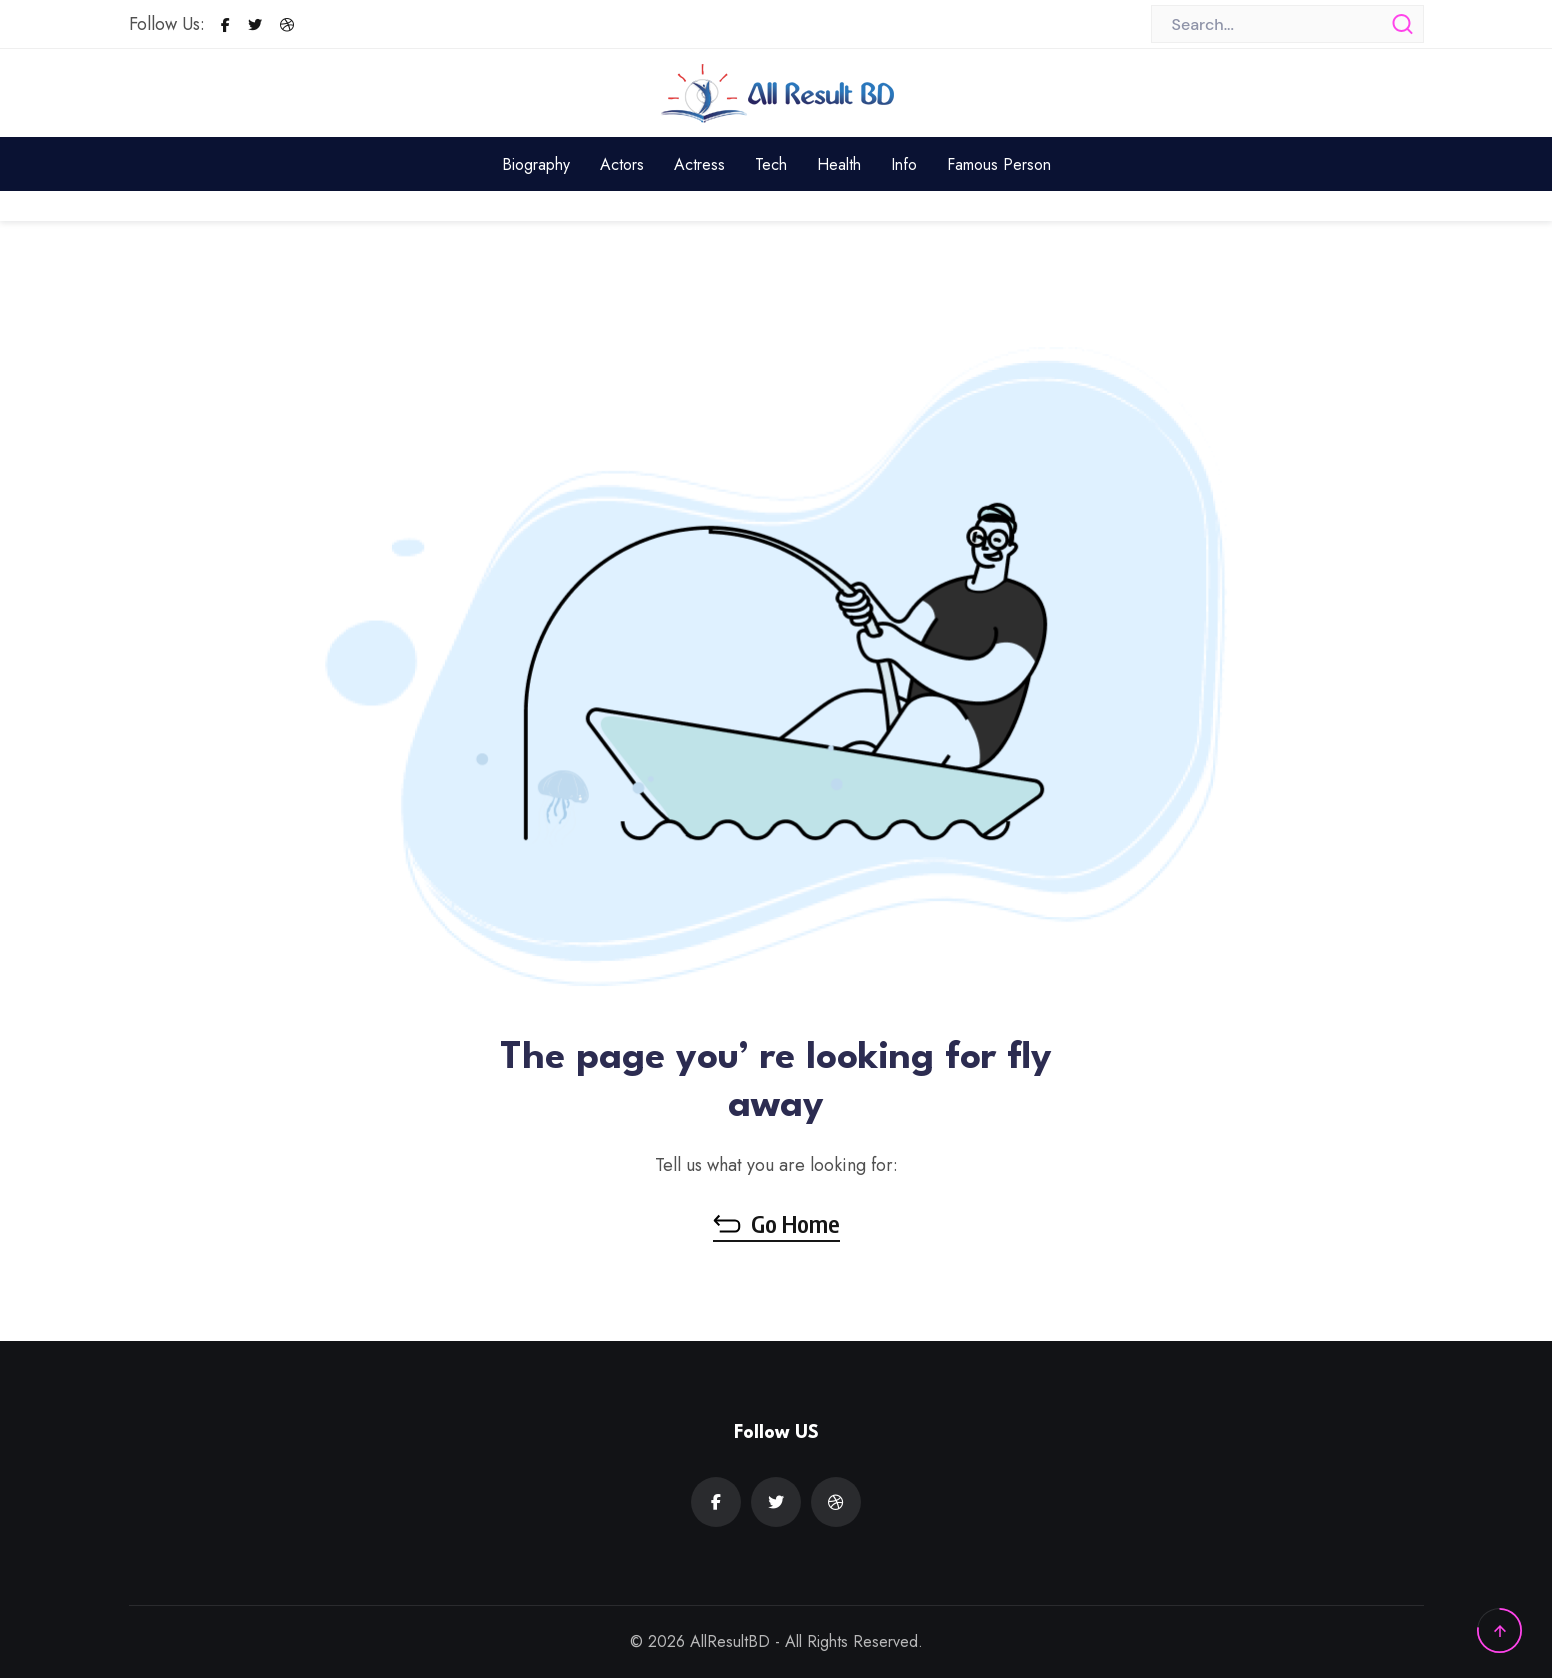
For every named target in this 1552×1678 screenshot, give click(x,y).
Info (904, 164)
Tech (771, 164)
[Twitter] (255, 25)
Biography (536, 164)
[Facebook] (225, 25)
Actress (699, 164)
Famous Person (999, 164)
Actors (622, 164)
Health (839, 164)
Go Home (776, 1223)
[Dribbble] (287, 25)
